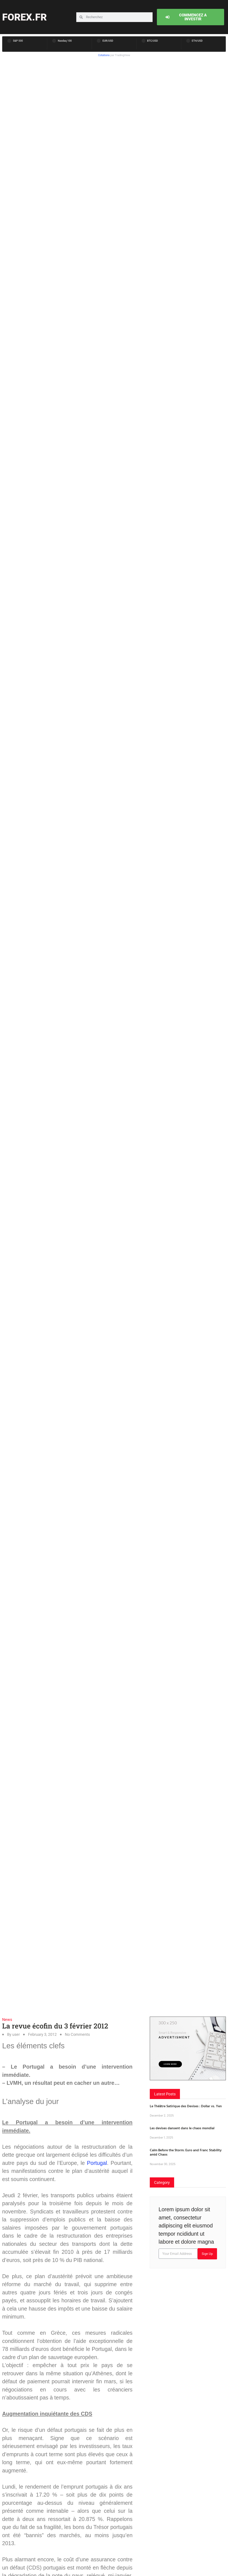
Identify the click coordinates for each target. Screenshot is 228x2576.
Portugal (97, 2163)
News (7, 2019)
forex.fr (24, 17)
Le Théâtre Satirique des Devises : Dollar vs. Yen (186, 2106)
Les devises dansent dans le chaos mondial (182, 2128)
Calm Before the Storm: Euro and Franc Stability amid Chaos (186, 2152)
